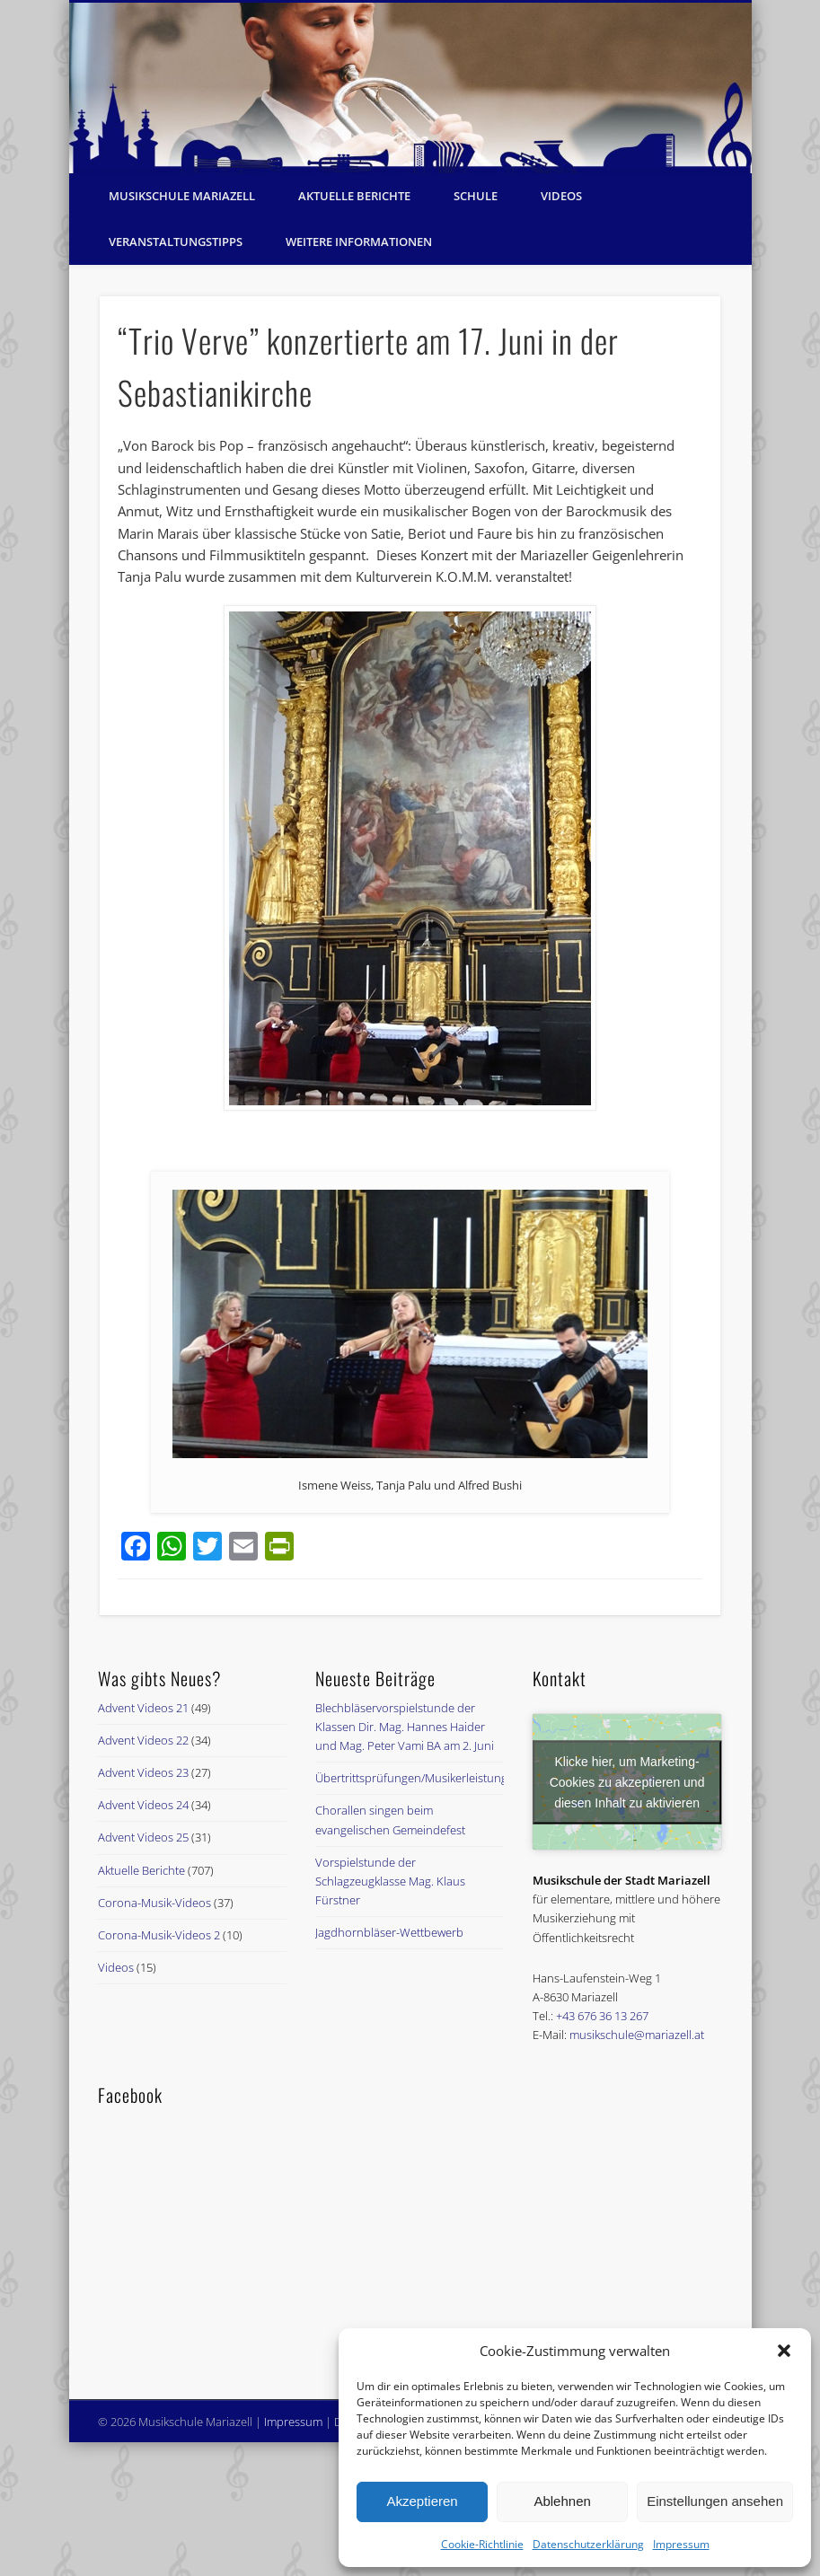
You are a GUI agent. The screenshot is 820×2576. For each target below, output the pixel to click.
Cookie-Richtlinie (482, 2544)
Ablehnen (561, 2501)
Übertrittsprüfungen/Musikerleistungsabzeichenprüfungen (469, 1778)
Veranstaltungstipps (175, 241)
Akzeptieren (421, 2501)
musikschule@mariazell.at (636, 2035)
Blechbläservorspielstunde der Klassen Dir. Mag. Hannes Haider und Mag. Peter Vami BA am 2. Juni (404, 1727)
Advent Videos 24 (143, 1805)
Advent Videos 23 (143, 1772)
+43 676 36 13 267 (602, 2016)
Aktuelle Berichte (354, 196)
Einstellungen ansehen (715, 2501)
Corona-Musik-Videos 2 (159, 1935)
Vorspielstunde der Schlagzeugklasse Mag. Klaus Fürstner (390, 1881)
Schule (476, 196)
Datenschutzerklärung (588, 2544)
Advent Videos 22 (143, 1740)
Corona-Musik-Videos (154, 1903)
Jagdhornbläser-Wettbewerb (389, 1932)
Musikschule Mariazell (182, 196)
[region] (410, 88)
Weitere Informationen (359, 241)
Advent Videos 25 (143, 1837)
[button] (784, 2351)
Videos (561, 196)
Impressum (681, 2544)
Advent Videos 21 (143, 1708)
